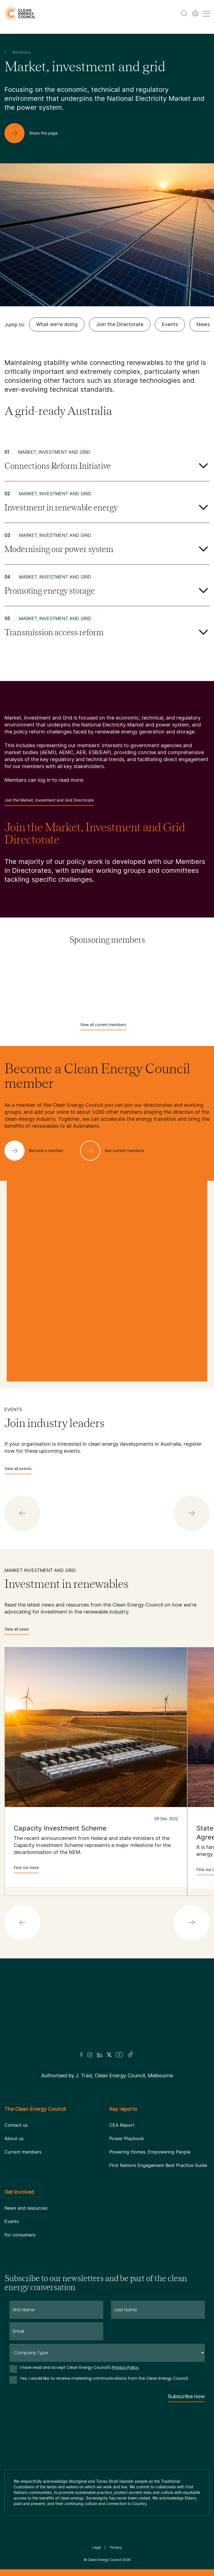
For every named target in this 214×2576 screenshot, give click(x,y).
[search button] (184, 13)
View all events (18, 1470)
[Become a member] (38, 1151)
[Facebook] (81, 2054)
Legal (96, 2547)
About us (13, 2138)
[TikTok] (130, 2055)
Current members (22, 2152)
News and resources (25, 2208)
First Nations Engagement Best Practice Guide (158, 2165)
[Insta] (89, 2054)
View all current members (103, 1026)
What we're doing (57, 324)
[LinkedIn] (99, 2055)
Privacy (116, 2547)
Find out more (26, 1869)
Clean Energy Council (104, 2560)
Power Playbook (126, 2138)
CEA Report (121, 2125)
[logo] (19, 13)
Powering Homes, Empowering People (149, 2152)
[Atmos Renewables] (107, 991)
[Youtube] (119, 2054)
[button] (22, 1513)
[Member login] (195, 13)
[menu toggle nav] (206, 13)
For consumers (19, 2235)
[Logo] (107, 2012)
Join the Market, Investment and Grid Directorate (49, 802)
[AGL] (107, 977)
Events (170, 324)
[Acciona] (107, 963)
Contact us (16, 2125)
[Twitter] (109, 2054)
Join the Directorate (119, 324)
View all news (16, 1631)
